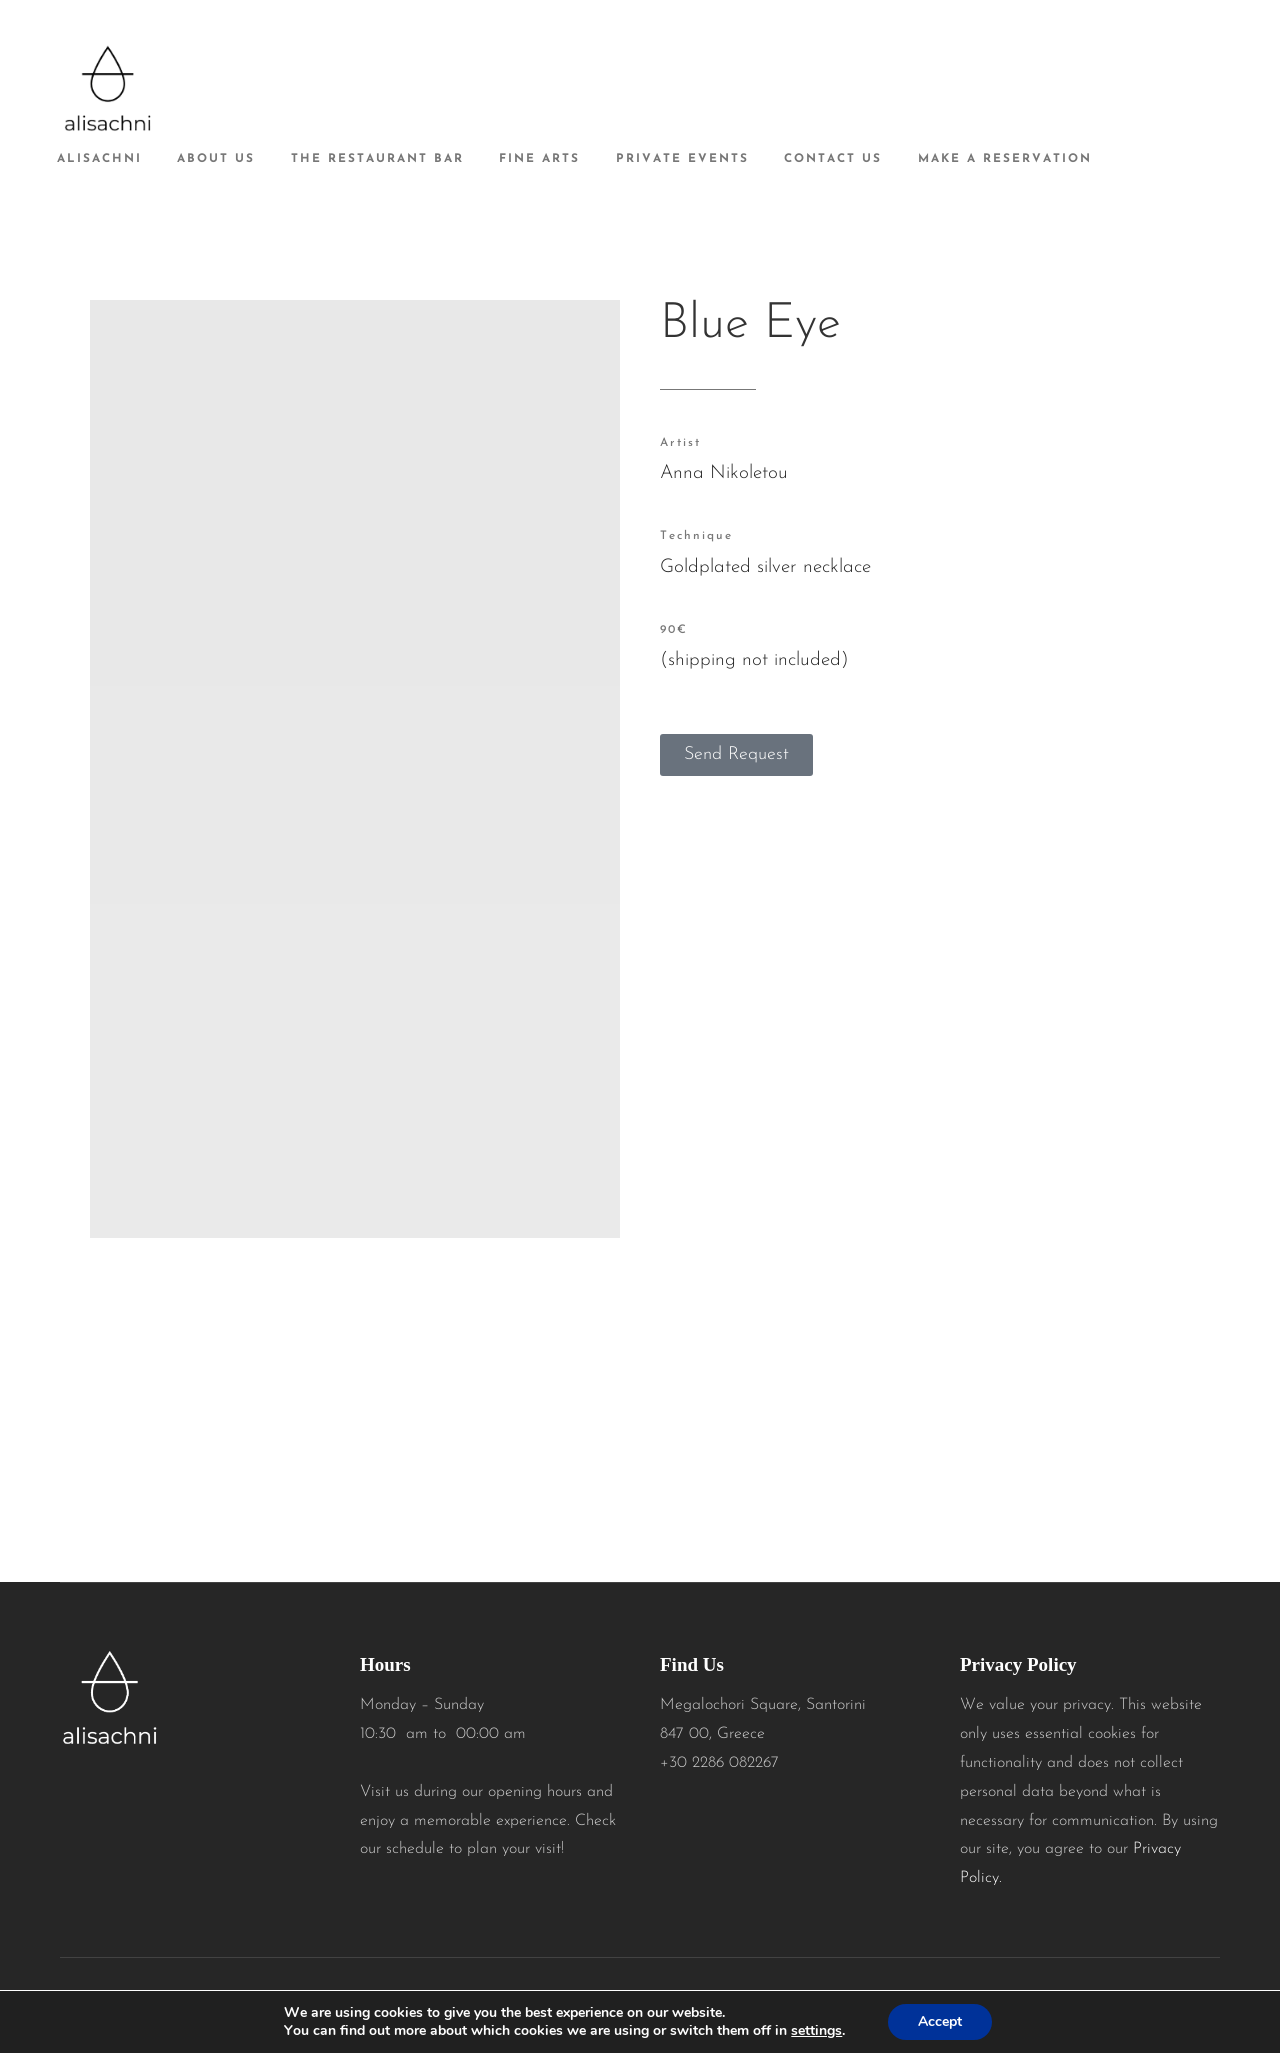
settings (816, 2031)
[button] (736, 755)
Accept (940, 2021)
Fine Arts (539, 159)
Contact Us (833, 159)
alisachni (99, 159)
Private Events (682, 159)
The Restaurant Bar (377, 159)
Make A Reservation (1005, 159)
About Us (216, 159)
